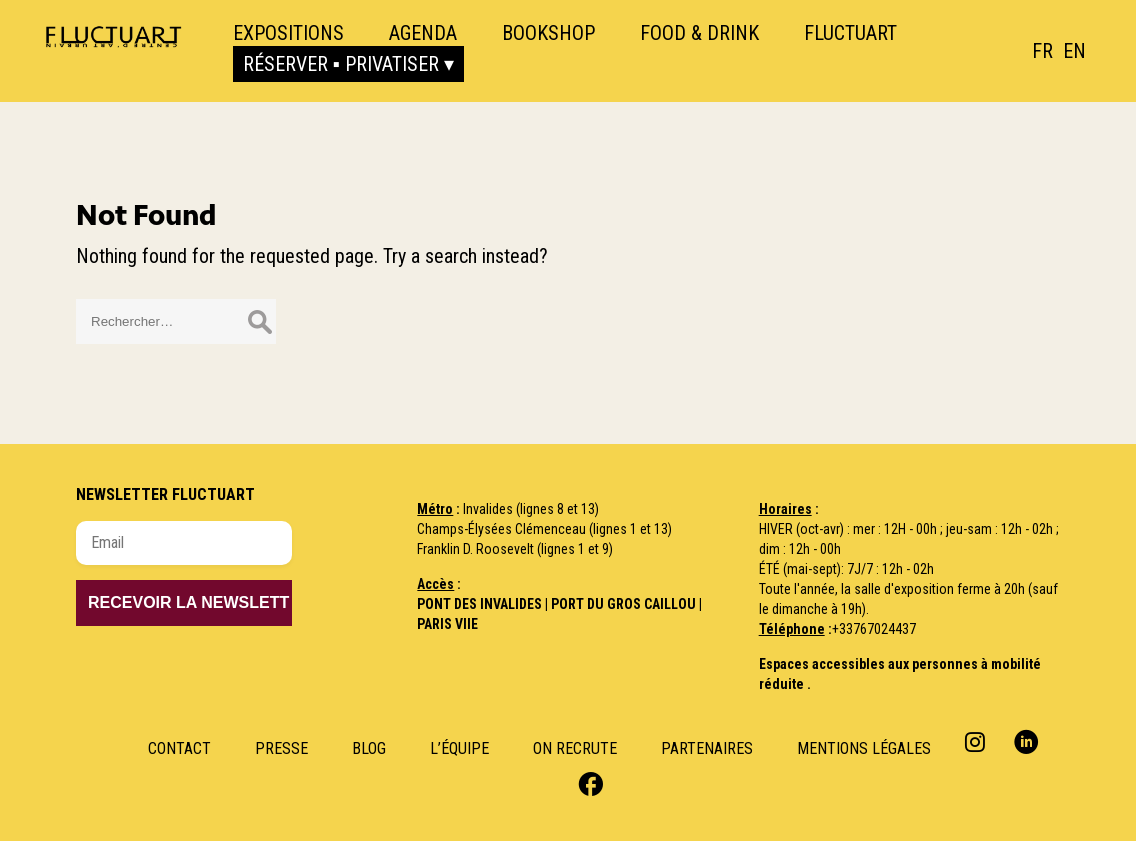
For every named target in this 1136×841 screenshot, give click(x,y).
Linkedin (1026, 741)
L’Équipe (459, 748)
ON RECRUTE (575, 748)
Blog (369, 748)
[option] (1074, 51)
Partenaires (707, 748)
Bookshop (548, 33)
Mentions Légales (864, 748)
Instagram (977, 741)
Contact (179, 748)
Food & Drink (699, 33)
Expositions (288, 33)
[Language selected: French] (1064, 51)
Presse (281, 748)
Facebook (588, 782)
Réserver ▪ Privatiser (341, 64)
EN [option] (1074, 51)
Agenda (423, 33)
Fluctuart (850, 33)
